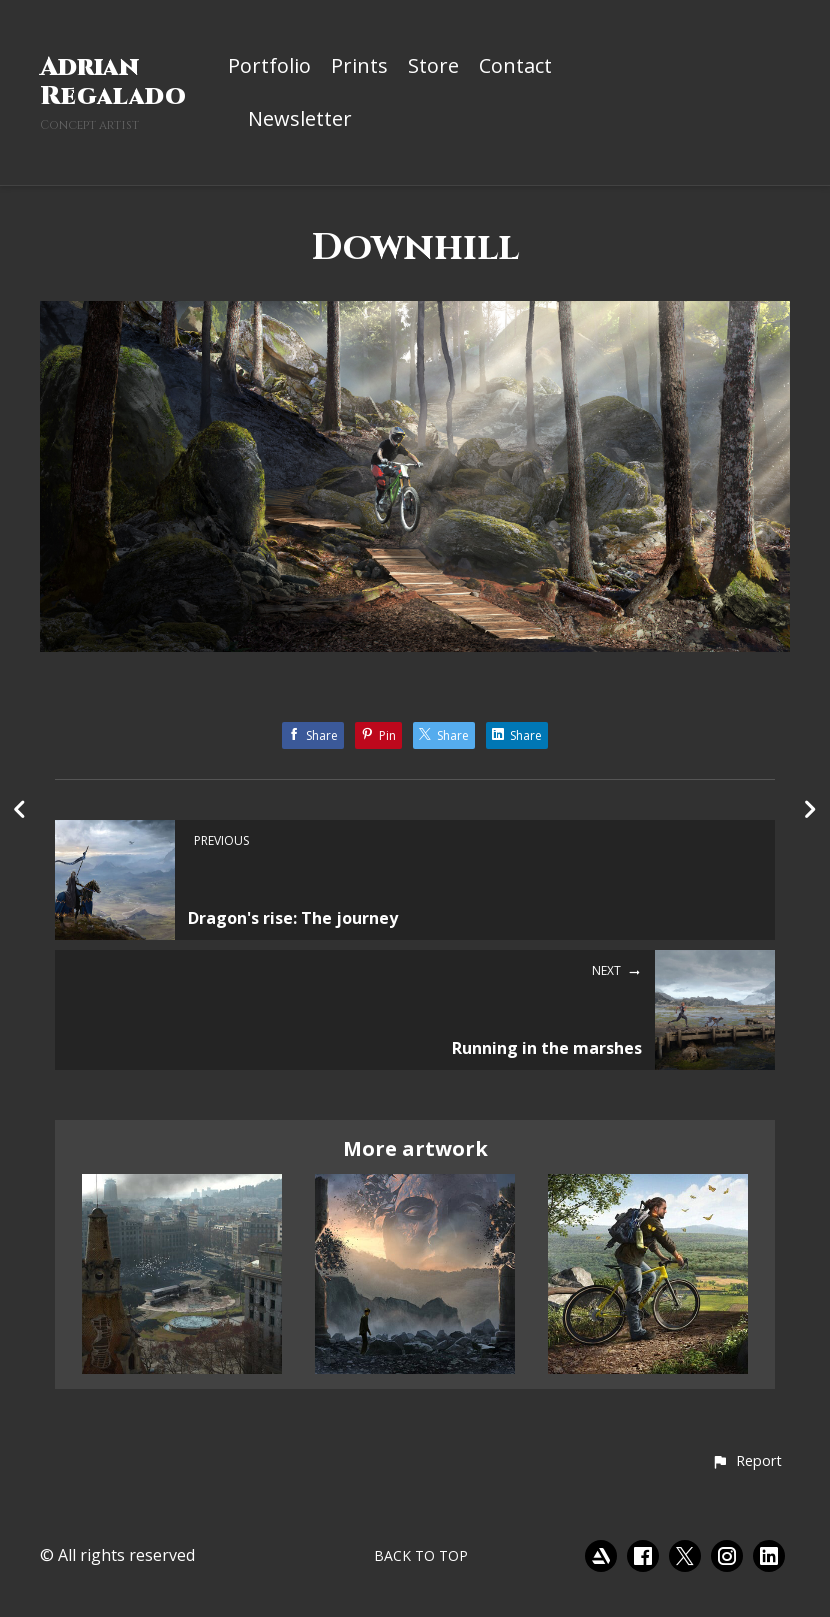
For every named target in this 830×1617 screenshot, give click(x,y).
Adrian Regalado (113, 82)
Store (433, 67)
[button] (746, 1462)
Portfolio (269, 67)
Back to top (421, 1555)
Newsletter (300, 120)
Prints (359, 67)
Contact (515, 67)
